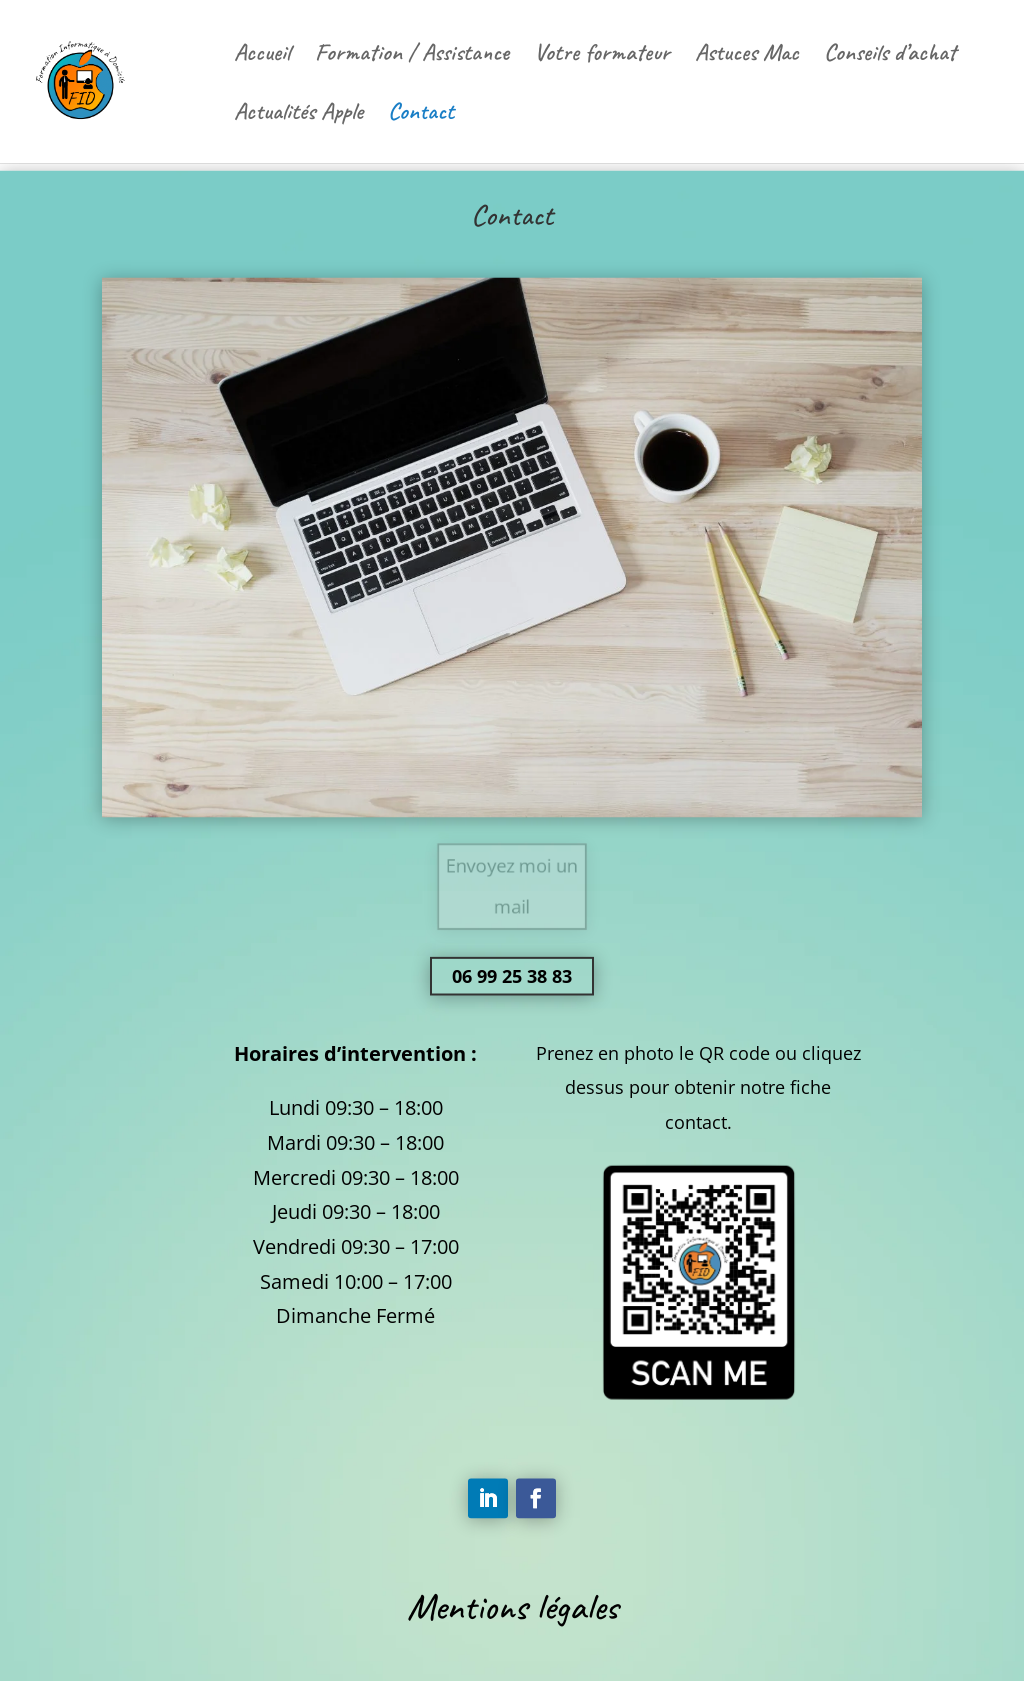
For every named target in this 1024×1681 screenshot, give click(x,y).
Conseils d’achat (890, 56)
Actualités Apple (298, 115)
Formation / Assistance (412, 56)
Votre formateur (602, 56)
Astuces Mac (747, 56)
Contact (421, 115)
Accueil (262, 56)
